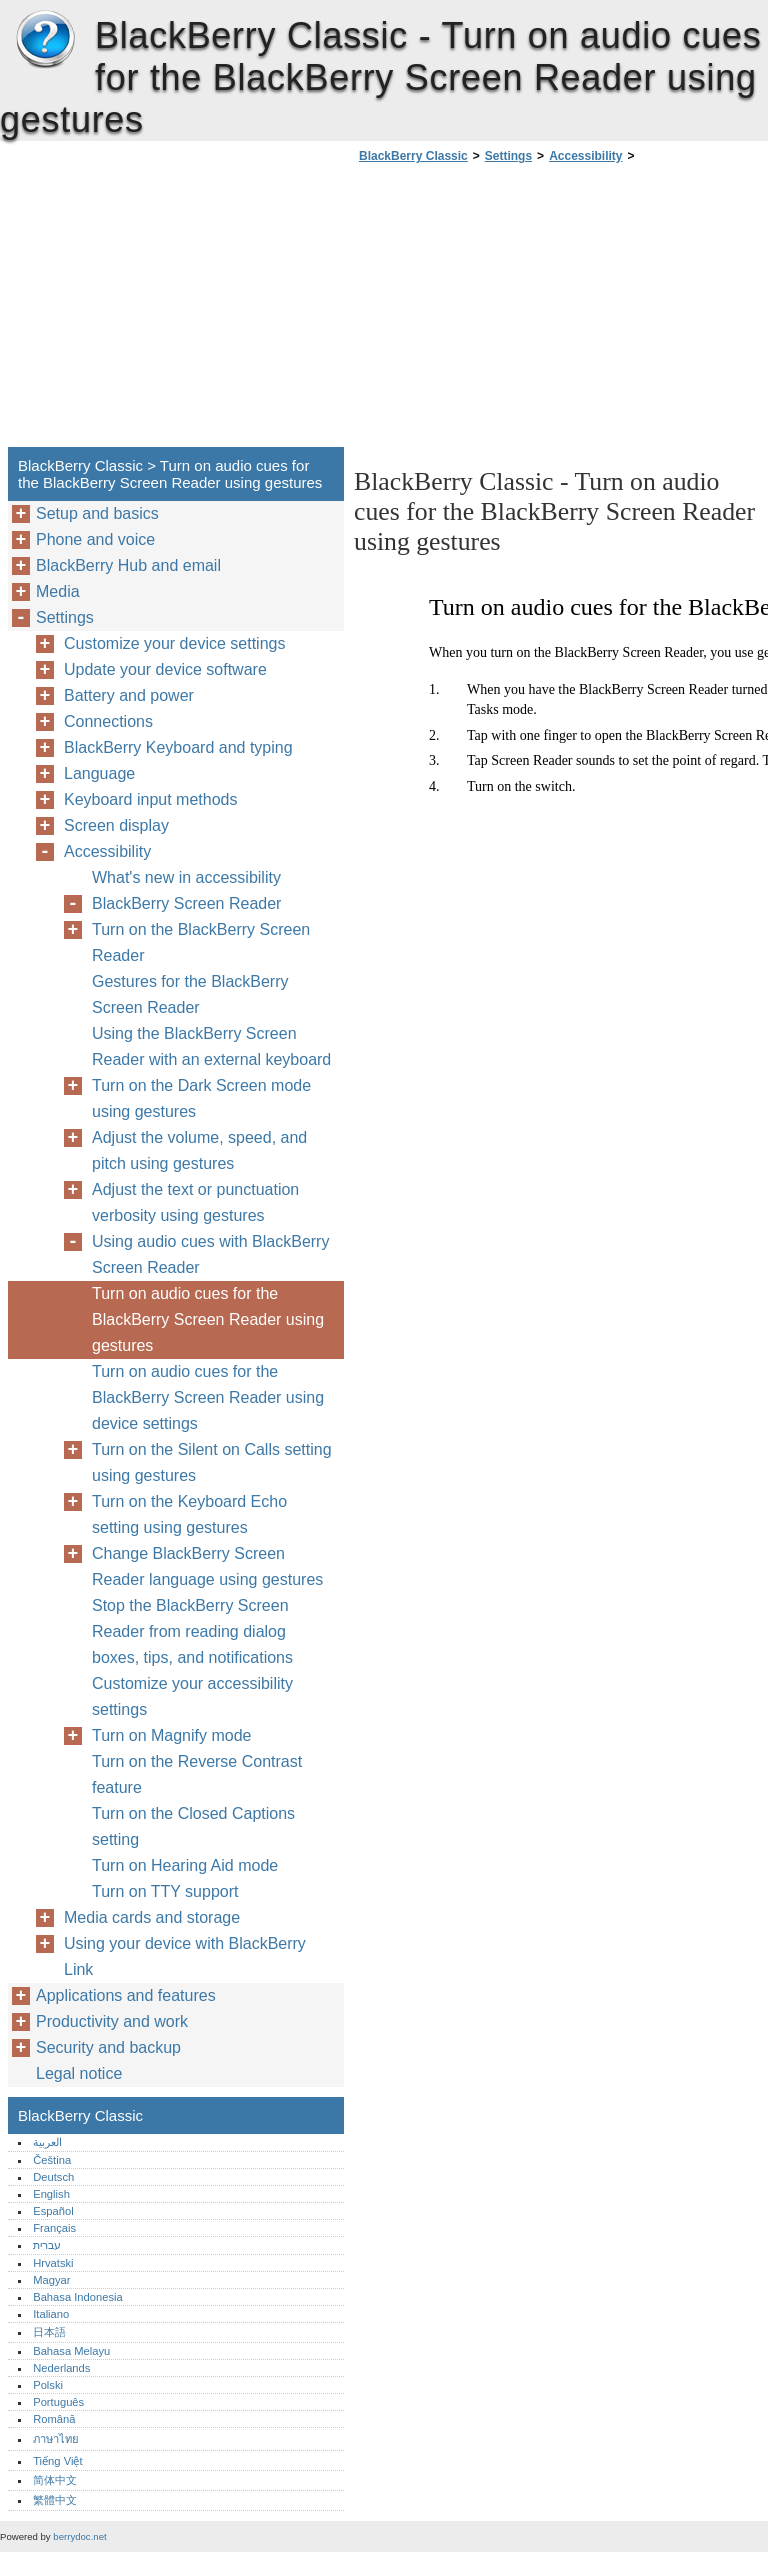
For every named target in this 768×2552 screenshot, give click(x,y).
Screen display (116, 825)
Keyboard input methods (150, 799)
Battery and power (129, 695)
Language (99, 773)
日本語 (49, 2332)
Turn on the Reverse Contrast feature (197, 1774)
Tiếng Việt (57, 2461)
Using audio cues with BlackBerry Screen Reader (210, 1254)
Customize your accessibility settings (192, 1696)
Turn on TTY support (165, 1891)
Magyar (51, 2280)
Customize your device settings (174, 643)
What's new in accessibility (186, 877)
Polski (48, 2385)
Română (54, 2419)
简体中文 (55, 2480)
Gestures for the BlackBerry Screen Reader (190, 994)
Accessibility (585, 156)
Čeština (52, 2160)
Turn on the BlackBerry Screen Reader (201, 942)
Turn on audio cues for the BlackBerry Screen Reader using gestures (208, 1319)
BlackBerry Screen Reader (186, 903)
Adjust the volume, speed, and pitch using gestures (199, 1150)
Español (53, 2211)
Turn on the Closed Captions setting (193, 1826)
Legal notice (79, 2073)
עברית (47, 2245)
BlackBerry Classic (45, 40)
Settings (508, 156)
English (51, 2194)
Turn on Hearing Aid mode (185, 1865)
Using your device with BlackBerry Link (185, 1956)
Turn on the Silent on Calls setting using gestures (212, 1462)
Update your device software (165, 669)
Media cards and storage (152, 1917)
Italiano (51, 2314)
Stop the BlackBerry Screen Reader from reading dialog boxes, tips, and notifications (192, 1631)
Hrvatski (53, 2263)
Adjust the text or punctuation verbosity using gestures (195, 1202)
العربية (47, 2142)
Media (58, 591)
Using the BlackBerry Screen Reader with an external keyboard (211, 1046)
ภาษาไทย (56, 2439)
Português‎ (58, 2402)
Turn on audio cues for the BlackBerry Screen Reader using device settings (208, 1397)
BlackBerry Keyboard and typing (178, 747)
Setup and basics (97, 513)
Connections (108, 721)
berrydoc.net (79, 2536)
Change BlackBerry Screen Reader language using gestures (207, 1566)
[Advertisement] (522, 311)
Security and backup (108, 2047)
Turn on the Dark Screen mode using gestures (201, 1098)
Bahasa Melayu (71, 2351)
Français (54, 2228)
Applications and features (126, 1995)
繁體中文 (55, 2500)
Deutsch (53, 2177)
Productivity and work (112, 2021)
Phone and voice (95, 539)
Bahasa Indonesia (78, 2297)
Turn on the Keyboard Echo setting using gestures (189, 1514)
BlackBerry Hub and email (128, 565)
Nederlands (61, 2368)
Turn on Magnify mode (171, 1735)
